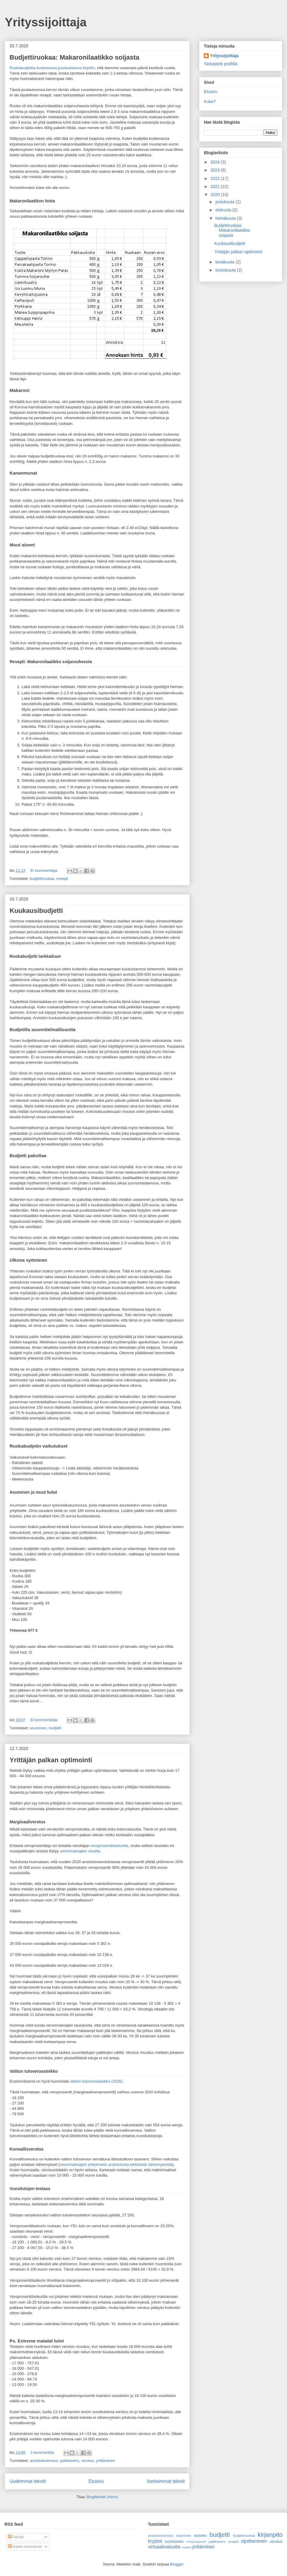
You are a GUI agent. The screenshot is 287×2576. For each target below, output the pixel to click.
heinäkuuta (226, 218)
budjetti (55, 1728)
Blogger (176, 2564)
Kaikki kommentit (25, 2546)
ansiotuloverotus (44, 2460)
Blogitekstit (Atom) (102, 2497)
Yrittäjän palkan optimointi (51, 1760)
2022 (215, 178)
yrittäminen (105, 2460)
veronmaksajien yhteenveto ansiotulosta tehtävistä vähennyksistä (116, 2164)
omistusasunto (196, 2541)
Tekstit (16, 2537)
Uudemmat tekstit (28, 2481)
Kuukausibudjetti (36, 910)
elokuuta (223, 209)
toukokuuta (226, 270)
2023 (215, 170)
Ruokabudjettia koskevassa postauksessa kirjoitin (52, 68)
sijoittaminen (254, 2541)
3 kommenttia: (43, 2452)
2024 (215, 162)
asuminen (38, 1728)
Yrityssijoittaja (45, 22)
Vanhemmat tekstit (165, 2481)
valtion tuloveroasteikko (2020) (96, 2081)
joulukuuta (225, 201)
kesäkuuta (225, 262)
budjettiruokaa (42, 878)
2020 (215, 194)
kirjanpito (270, 2534)
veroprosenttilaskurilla (109, 1845)
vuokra (186, 2547)
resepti (62, 878)
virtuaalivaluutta (164, 2546)
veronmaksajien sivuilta (80, 1851)
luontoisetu (174, 2541)
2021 (215, 186)
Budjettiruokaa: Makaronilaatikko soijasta (74, 57)
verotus (87, 2460)
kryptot (155, 2541)
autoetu (200, 2535)
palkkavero (69, 2460)
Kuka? (210, 101)
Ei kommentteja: (44, 870)
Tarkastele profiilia (220, 63)
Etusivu (96, 2481)
